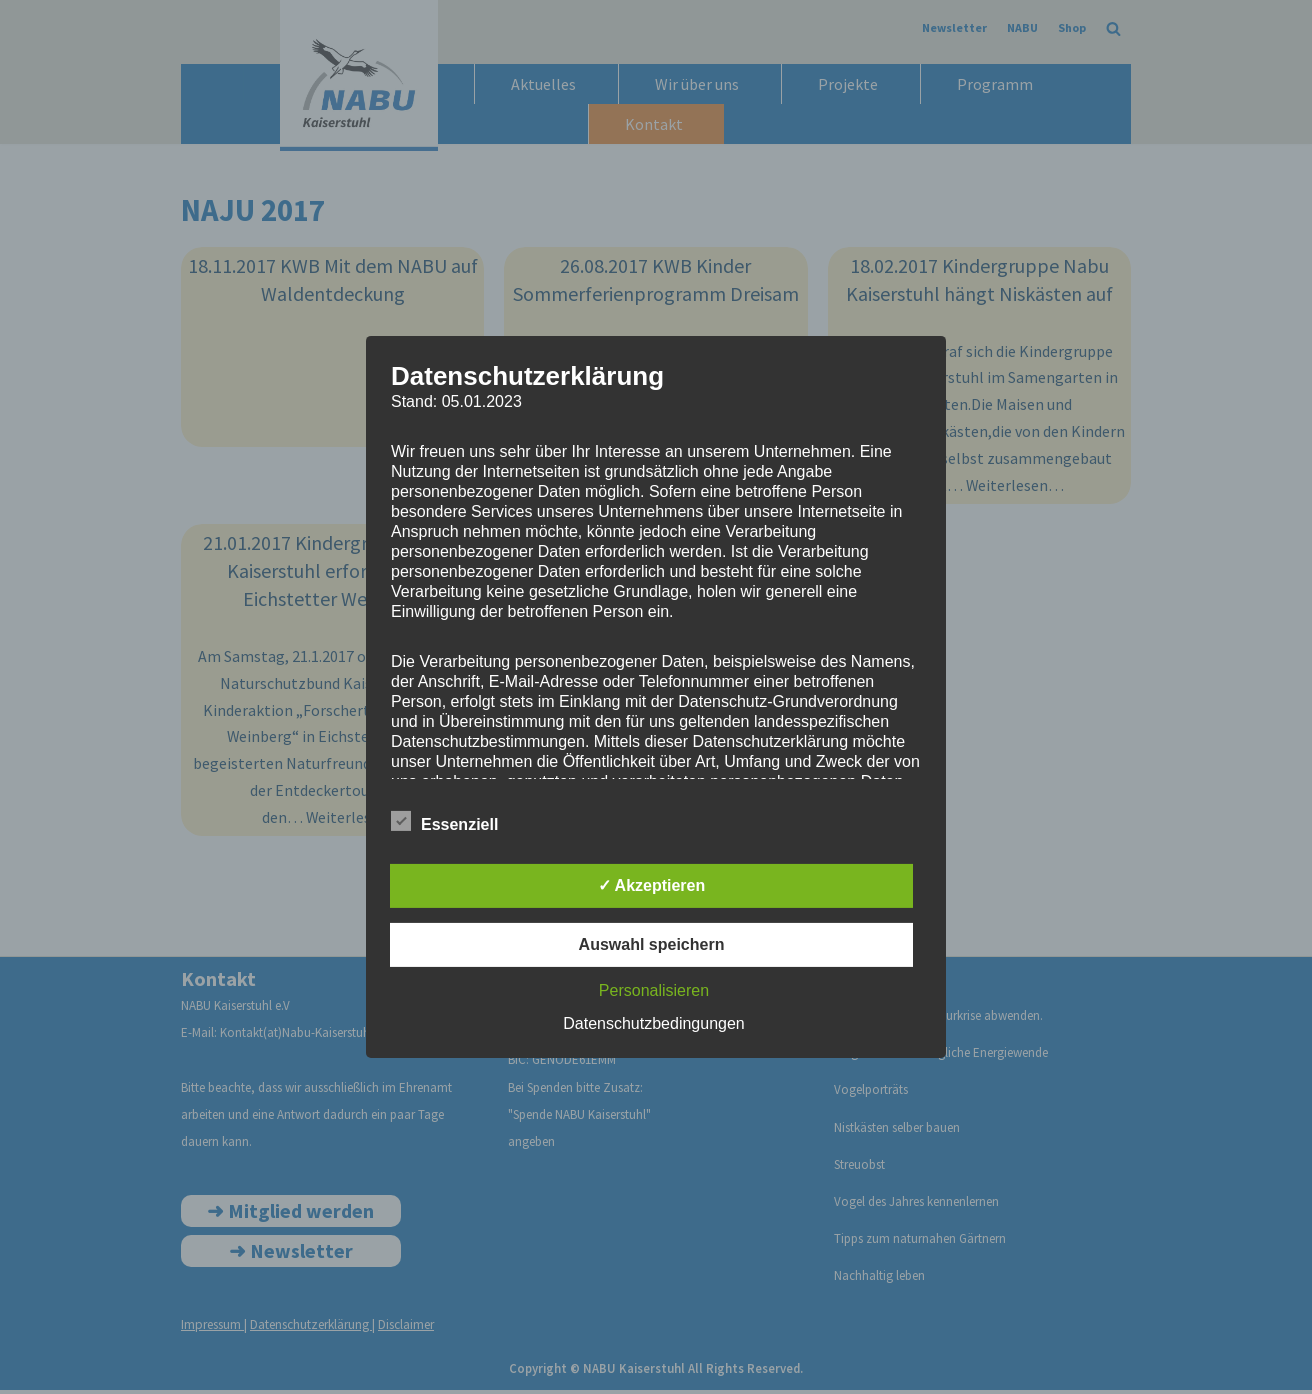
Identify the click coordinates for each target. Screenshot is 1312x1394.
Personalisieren (654, 990)
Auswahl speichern (652, 944)
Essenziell (444, 821)
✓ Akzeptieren (652, 885)
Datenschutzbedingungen (653, 1023)
